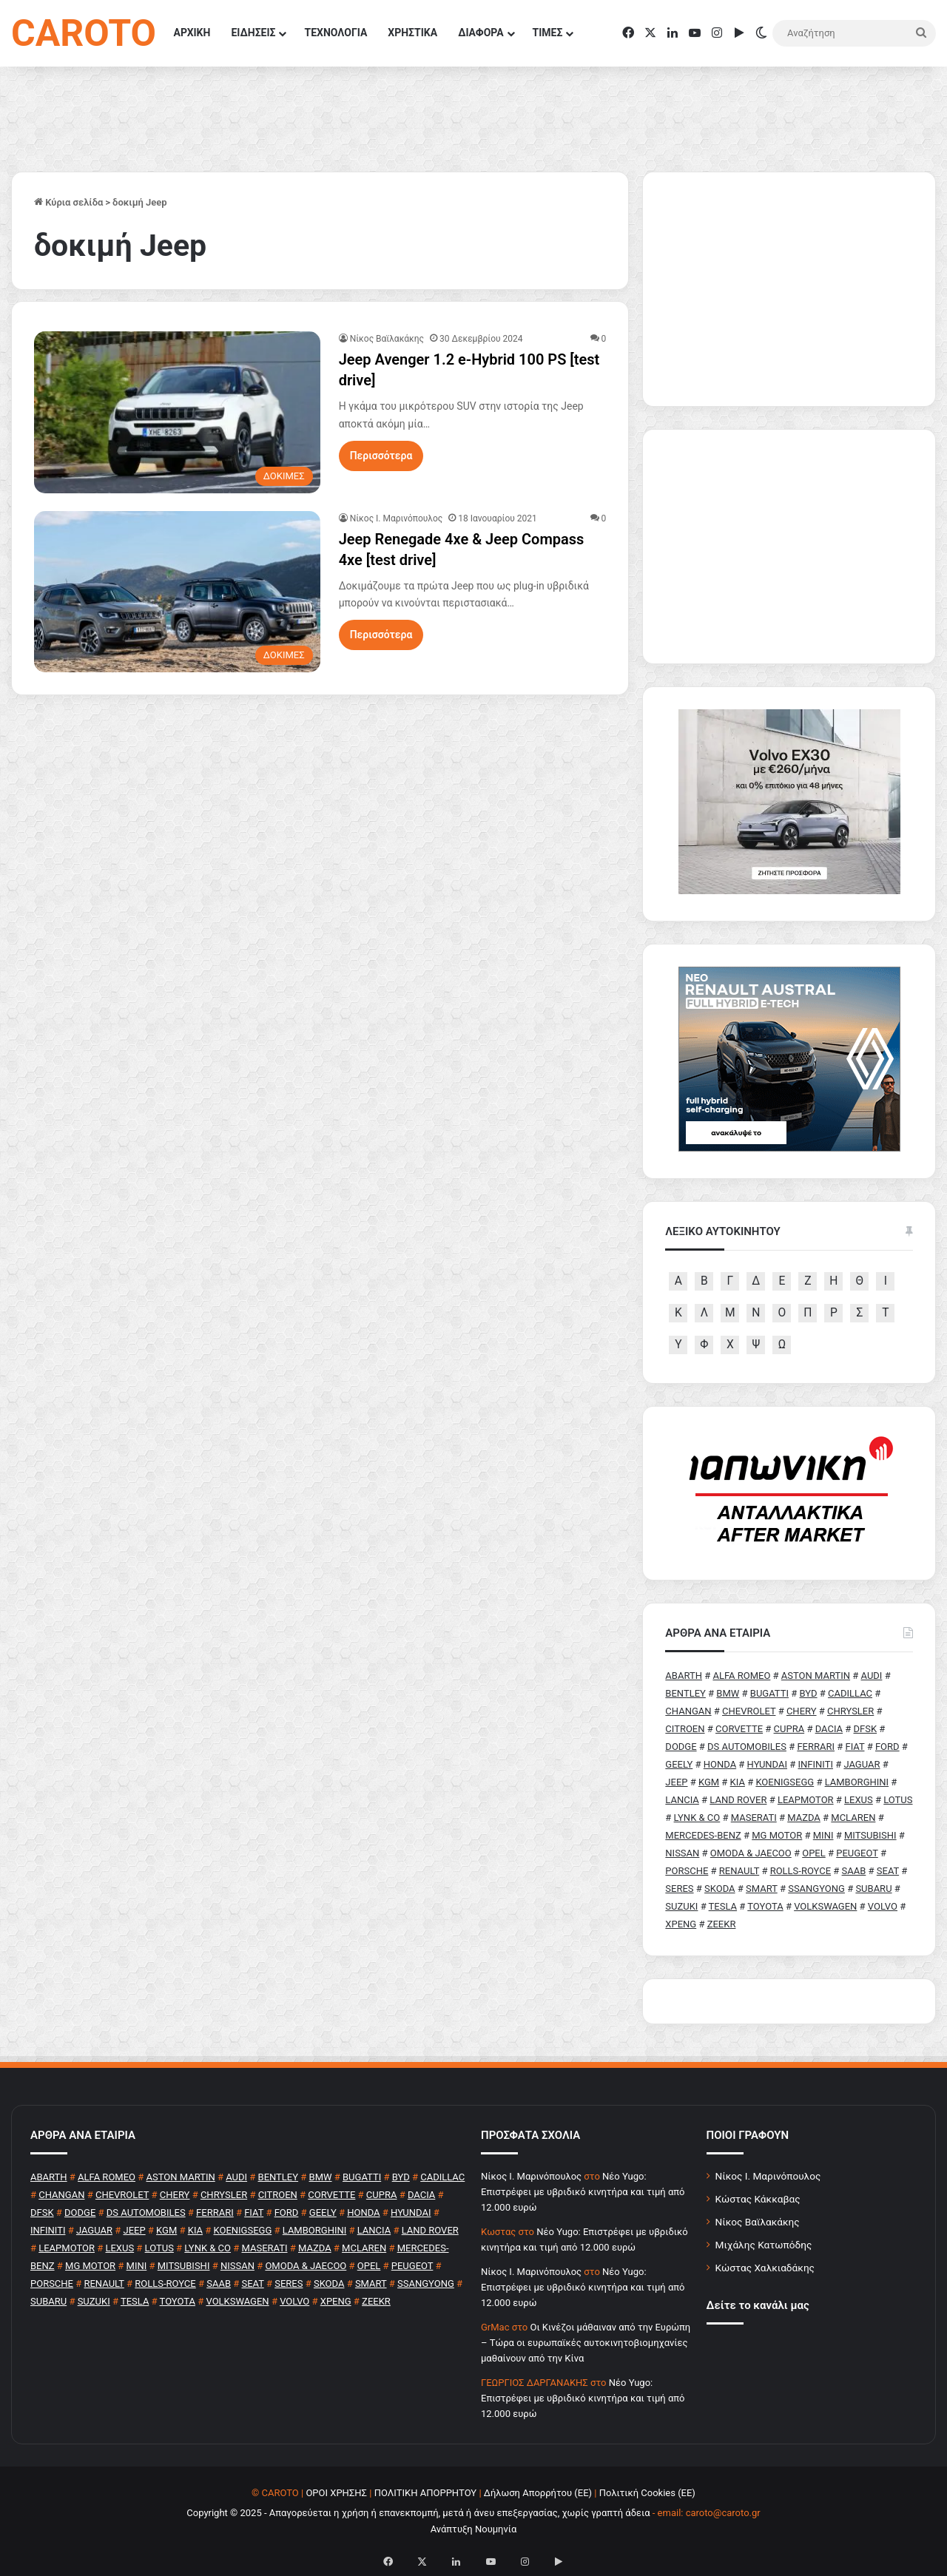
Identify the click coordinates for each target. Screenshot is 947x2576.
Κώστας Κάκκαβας (758, 2199)
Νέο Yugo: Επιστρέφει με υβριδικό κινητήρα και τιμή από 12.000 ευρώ (582, 2192)
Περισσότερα (381, 456)
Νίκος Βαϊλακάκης (387, 339)
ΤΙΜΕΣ (548, 32)
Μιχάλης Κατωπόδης (763, 2245)
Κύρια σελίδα (68, 202)
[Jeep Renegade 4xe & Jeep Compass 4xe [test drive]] (177, 591)
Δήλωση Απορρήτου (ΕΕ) (538, 2492)
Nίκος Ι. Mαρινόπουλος (396, 518)
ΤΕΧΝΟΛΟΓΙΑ (335, 32)
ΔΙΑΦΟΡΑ (480, 32)
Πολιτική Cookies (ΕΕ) (647, 2492)
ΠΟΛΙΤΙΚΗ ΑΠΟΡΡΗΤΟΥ (425, 2492)
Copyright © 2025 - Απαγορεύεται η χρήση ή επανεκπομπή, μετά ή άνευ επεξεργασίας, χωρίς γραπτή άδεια (418, 2512)
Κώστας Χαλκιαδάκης (765, 2268)
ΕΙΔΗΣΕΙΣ (253, 32)
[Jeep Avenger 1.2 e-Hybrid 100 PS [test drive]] (177, 412)
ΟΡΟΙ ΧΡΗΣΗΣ (336, 2492)
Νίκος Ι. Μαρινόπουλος (768, 2176)
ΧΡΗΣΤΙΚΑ (412, 32)
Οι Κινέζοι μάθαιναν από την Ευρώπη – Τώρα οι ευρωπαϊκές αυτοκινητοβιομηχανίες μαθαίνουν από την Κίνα (585, 2343)
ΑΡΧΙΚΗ (192, 32)
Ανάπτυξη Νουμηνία (474, 2529)
